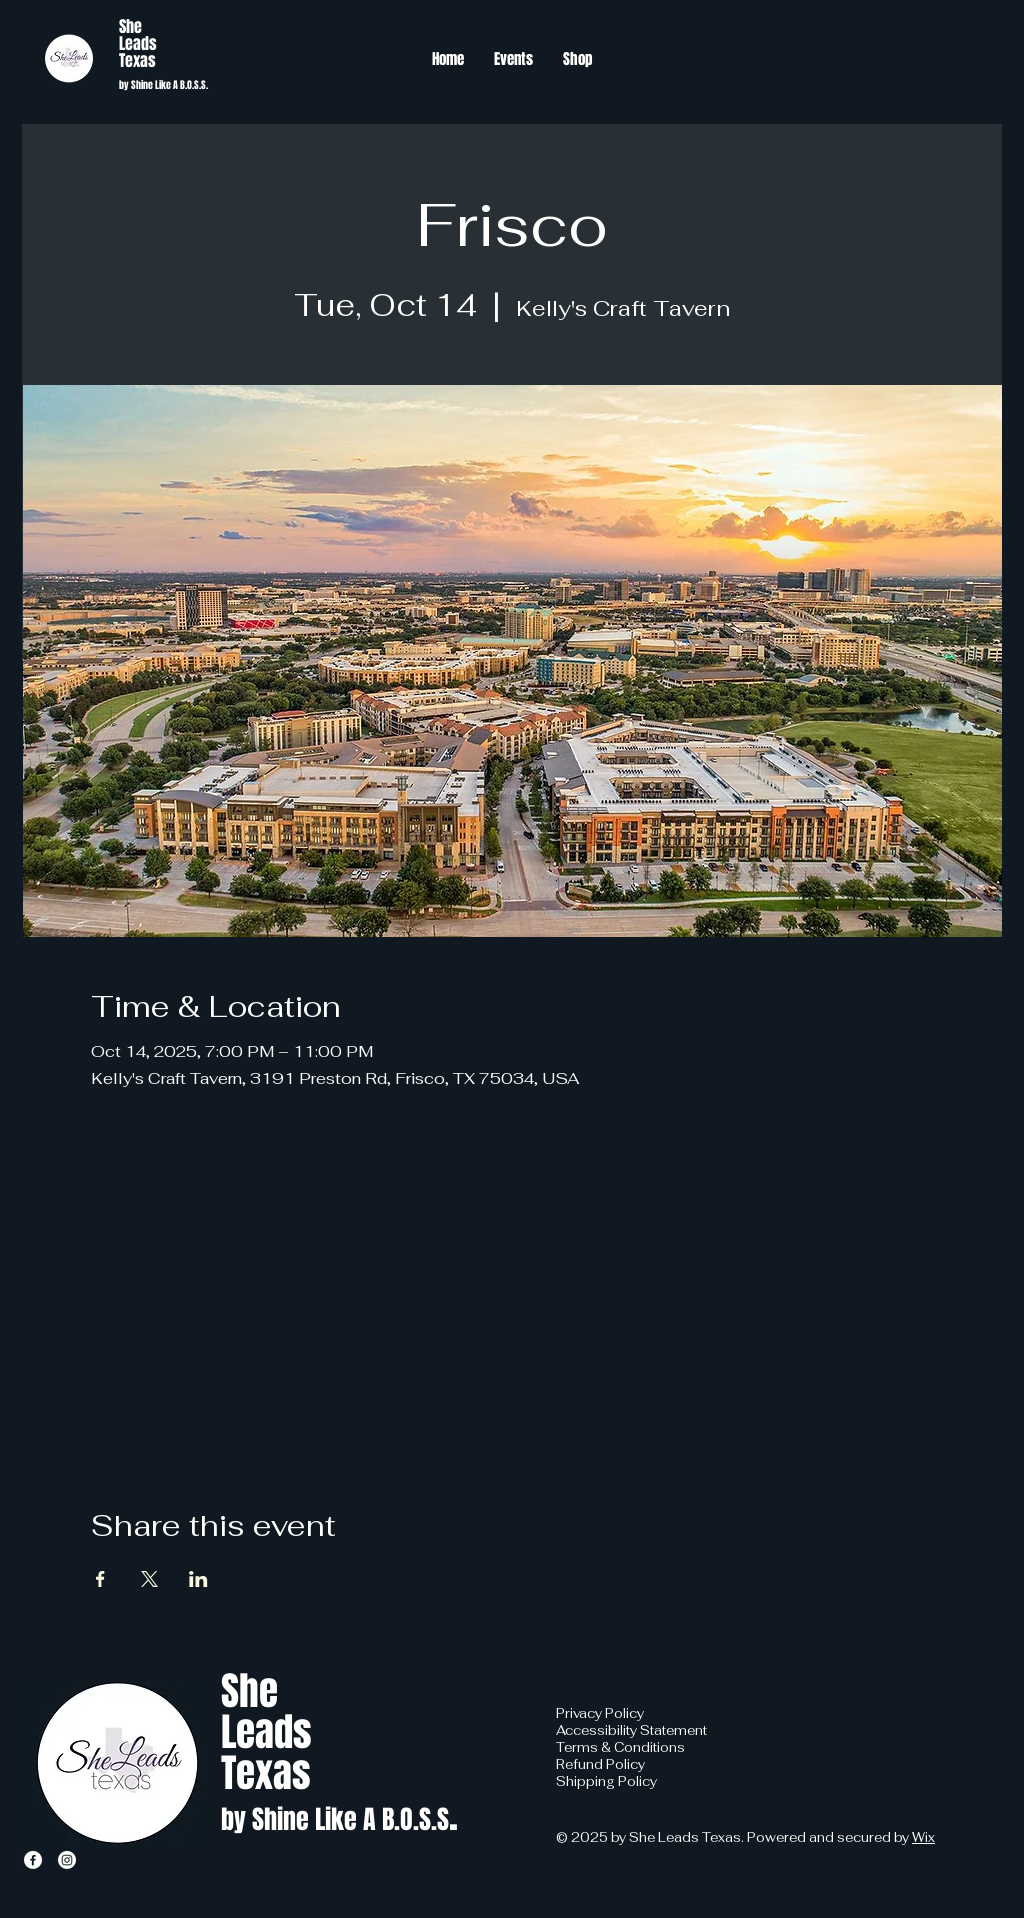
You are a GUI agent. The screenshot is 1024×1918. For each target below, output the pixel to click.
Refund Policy (600, 1764)
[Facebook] (33, 1860)
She (130, 26)
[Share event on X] (149, 1579)
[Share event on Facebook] (100, 1579)
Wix (923, 1837)
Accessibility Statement (631, 1730)
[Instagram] (67, 1860)
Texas (137, 60)
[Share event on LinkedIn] (198, 1579)
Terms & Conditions (620, 1747)
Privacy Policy (600, 1713)
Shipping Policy (606, 1781)
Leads (138, 43)
